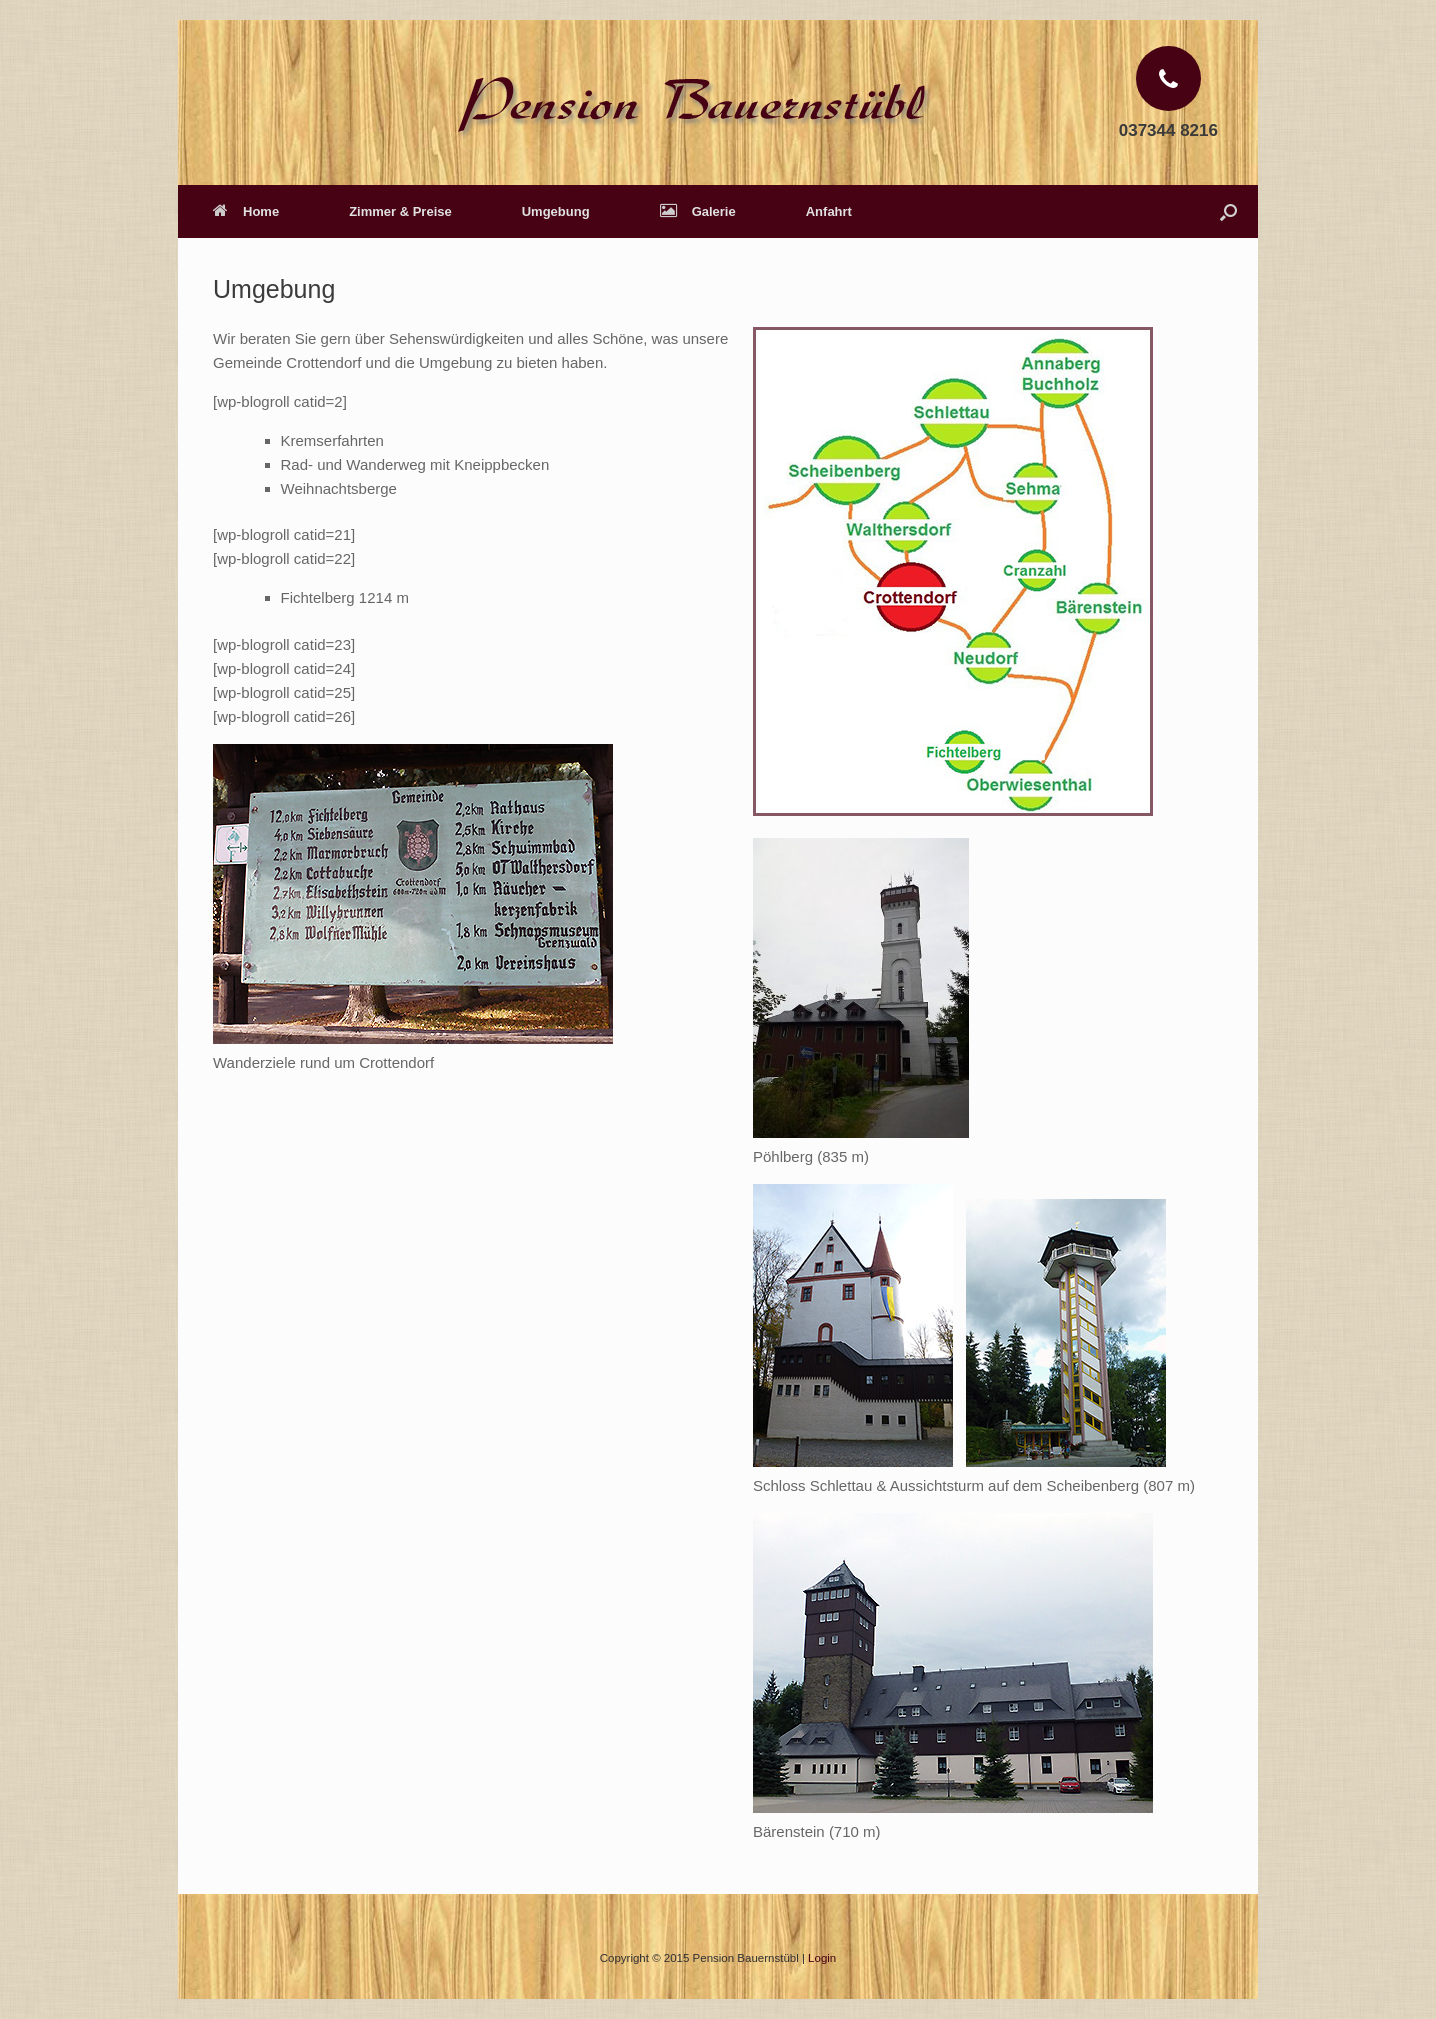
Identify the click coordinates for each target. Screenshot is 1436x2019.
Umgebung (556, 211)
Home (246, 211)
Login (822, 1958)
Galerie (698, 211)
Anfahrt (829, 211)
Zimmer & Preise (400, 211)
